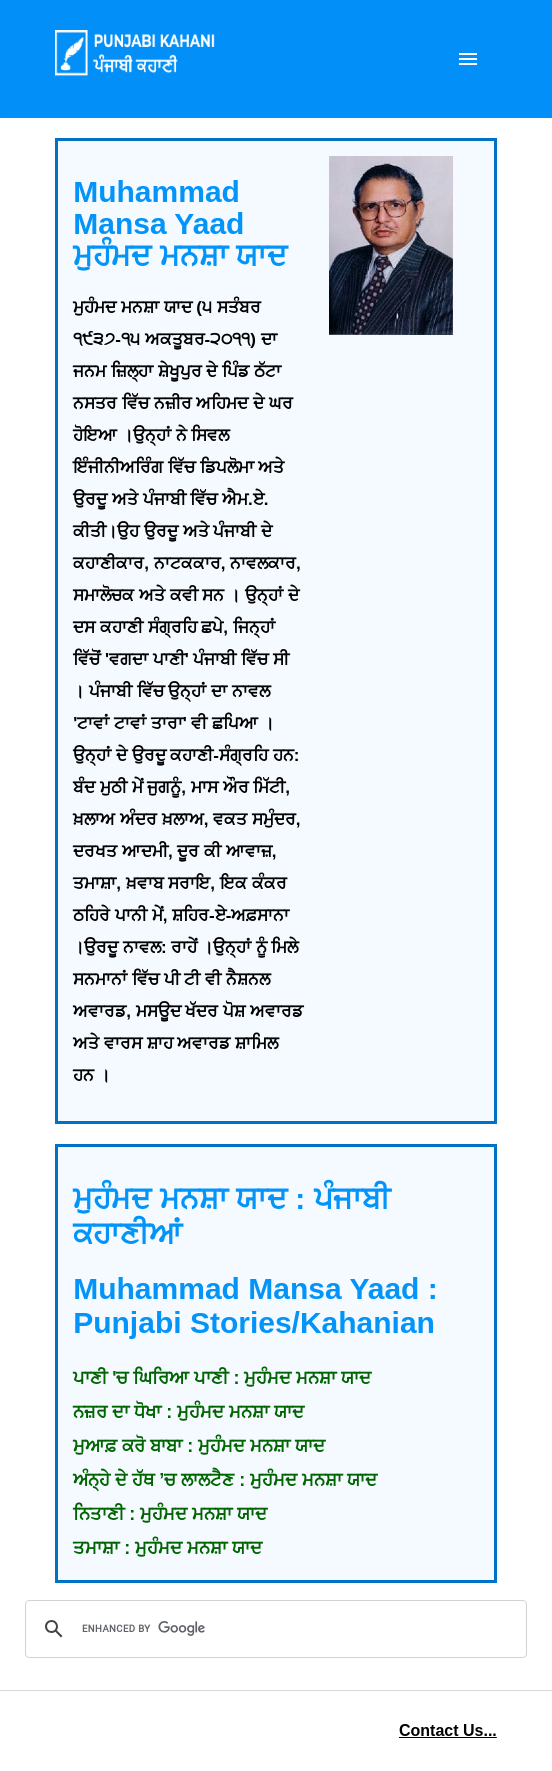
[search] (273, 1629)
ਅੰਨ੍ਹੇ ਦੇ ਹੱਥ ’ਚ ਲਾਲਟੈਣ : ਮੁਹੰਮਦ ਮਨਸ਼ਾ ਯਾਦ (225, 1480)
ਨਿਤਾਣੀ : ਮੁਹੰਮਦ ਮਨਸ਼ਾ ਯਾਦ (170, 1514)
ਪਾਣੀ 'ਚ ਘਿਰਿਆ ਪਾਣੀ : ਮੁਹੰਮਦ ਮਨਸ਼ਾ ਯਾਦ (222, 1378)
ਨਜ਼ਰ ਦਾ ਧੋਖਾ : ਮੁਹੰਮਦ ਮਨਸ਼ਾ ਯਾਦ (188, 1412)
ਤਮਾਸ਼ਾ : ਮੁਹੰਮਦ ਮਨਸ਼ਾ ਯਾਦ (167, 1548)
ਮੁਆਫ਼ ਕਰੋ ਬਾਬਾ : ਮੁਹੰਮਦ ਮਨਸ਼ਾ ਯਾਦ (199, 1446)
